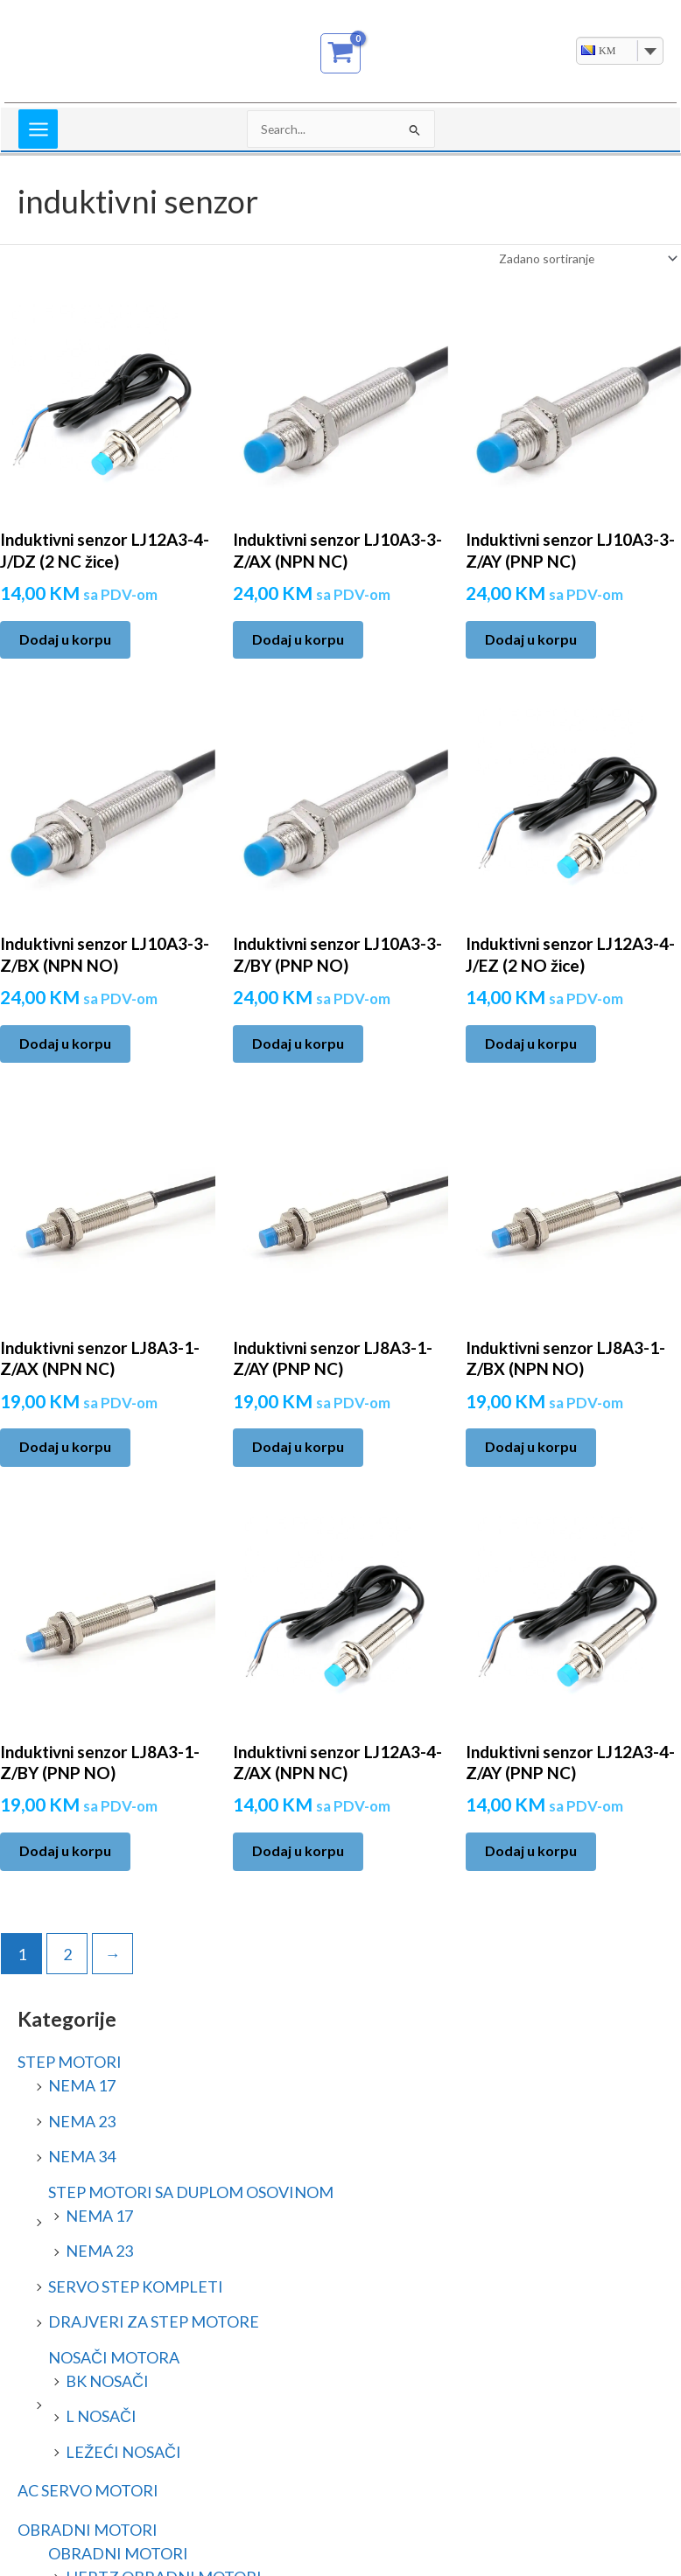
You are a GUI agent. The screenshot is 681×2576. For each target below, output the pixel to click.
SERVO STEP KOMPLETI (135, 2286)
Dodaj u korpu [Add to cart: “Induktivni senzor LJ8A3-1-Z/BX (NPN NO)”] (531, 1446)
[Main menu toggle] (38, 129)
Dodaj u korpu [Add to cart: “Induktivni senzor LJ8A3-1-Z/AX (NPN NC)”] (65, 1446)
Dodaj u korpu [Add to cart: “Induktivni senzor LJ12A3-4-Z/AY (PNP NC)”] (531, 1850)
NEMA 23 (82, 2121)
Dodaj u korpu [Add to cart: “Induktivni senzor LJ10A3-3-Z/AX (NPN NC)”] (298, 639)
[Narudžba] (587, 258)
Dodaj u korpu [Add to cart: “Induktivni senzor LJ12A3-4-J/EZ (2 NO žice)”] (531, 1043)
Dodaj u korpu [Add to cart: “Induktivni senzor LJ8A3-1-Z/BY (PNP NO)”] (65, 1850)
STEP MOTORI (70, 2061)
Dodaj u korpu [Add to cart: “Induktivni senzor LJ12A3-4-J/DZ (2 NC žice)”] (65, 639)
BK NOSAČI (107, 2381)
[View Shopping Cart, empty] (341, 53)
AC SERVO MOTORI (88, 2490)
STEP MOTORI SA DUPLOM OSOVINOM (190, 2192)
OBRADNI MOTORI (88, 2529)
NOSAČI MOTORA (113, 2357)
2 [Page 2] (67, 1954)
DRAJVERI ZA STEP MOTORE (153, 2321)
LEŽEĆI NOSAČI (123, 2451)
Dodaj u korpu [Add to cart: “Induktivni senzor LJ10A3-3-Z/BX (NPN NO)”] (65, 1043)
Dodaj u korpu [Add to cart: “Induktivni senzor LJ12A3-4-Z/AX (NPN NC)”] (298, 1850)
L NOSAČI (101, 2416)
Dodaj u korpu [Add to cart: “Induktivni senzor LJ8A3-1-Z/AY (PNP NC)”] (298, 1446)
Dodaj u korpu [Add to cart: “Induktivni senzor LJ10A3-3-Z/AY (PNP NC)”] (531, 639)
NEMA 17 (82, 2085)
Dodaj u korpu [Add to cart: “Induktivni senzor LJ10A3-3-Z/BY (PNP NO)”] (298, 1043)
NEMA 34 (82, 2156)
